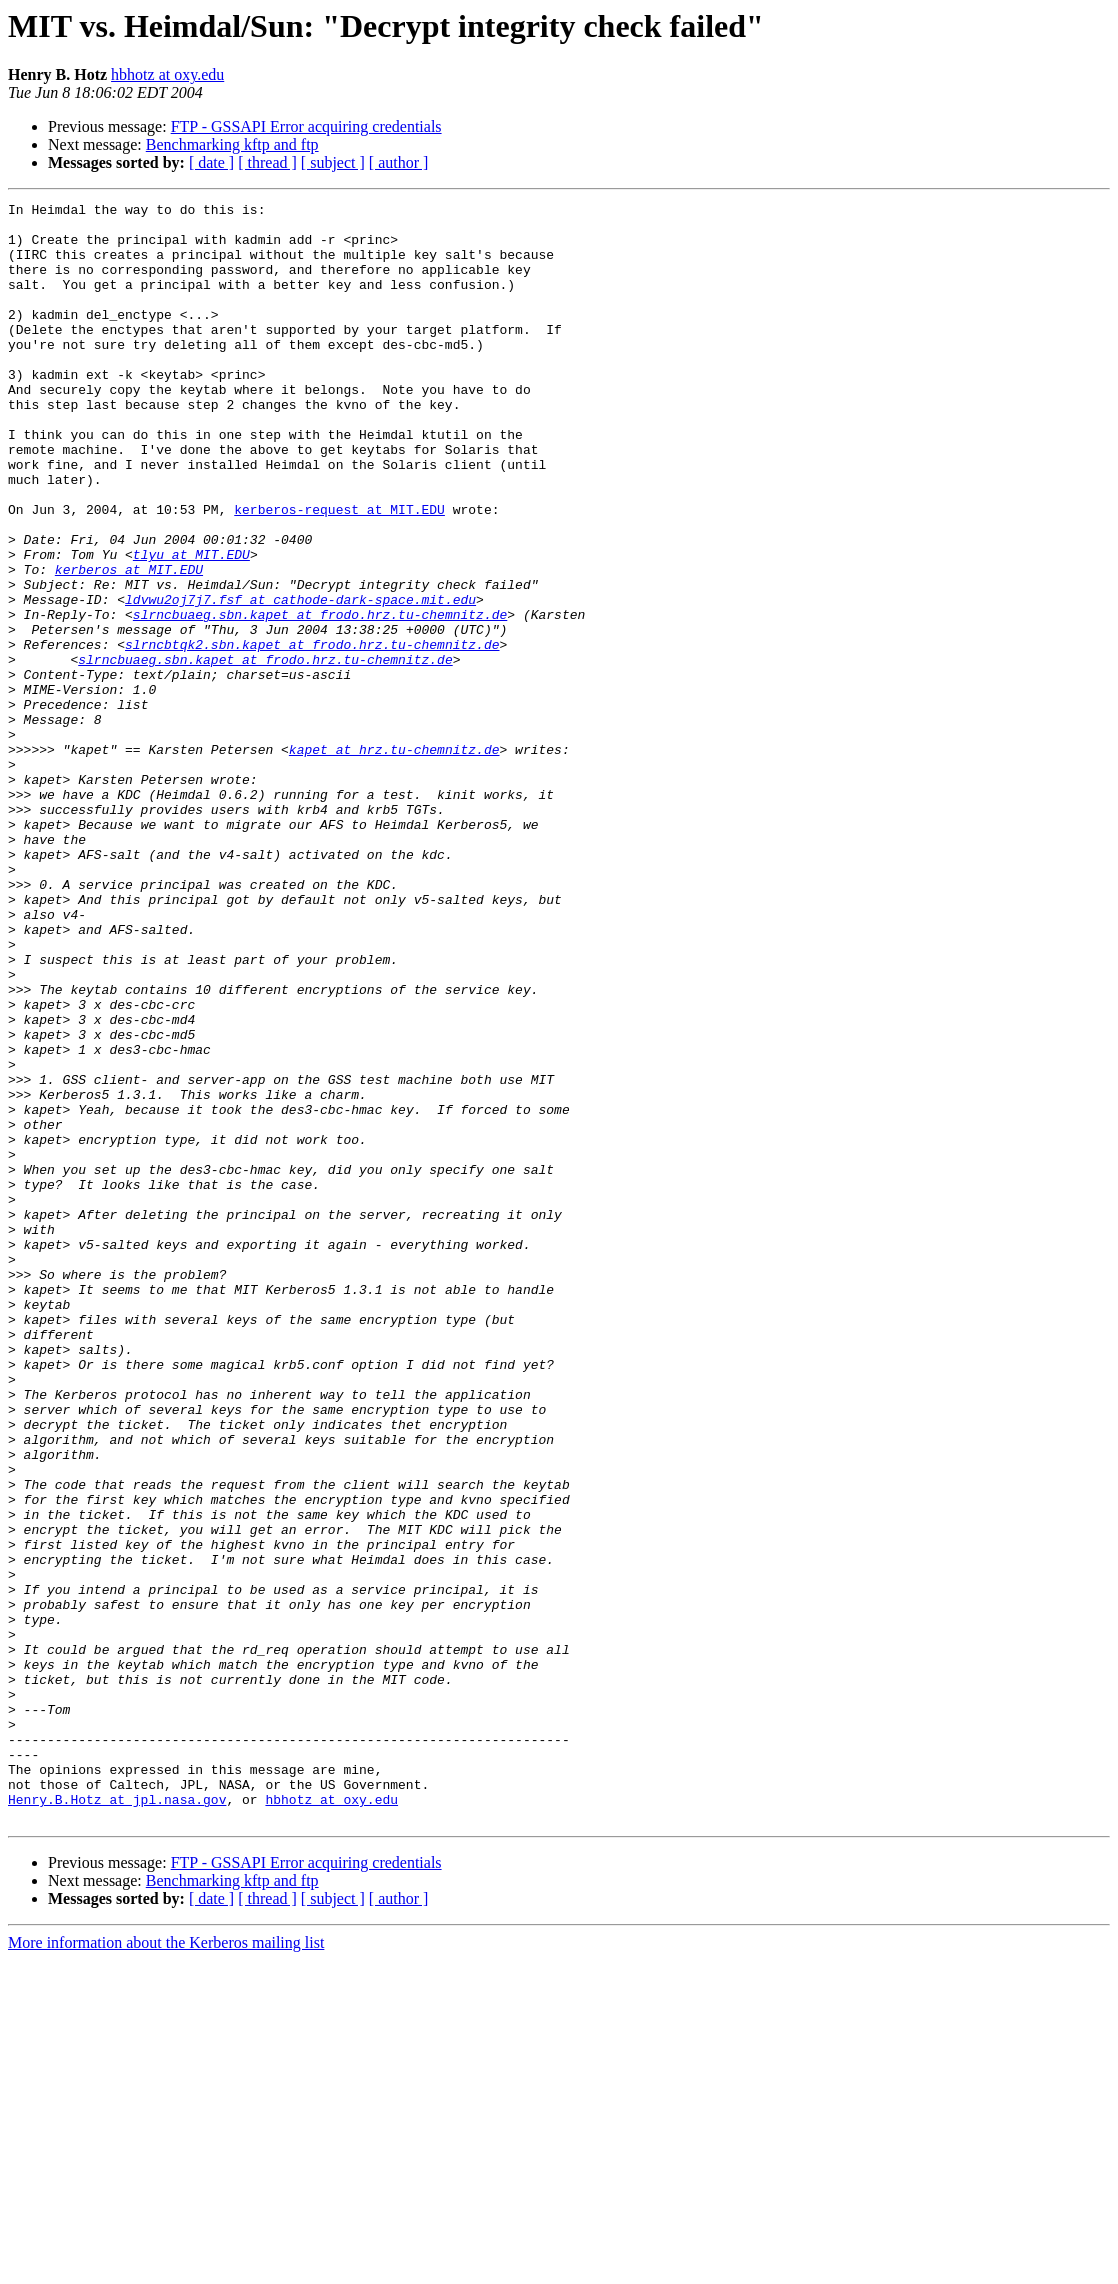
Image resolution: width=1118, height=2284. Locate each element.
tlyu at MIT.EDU (191, 626)
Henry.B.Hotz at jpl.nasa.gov (117, 2120)
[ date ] (211, 162)
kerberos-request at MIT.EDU (339, 572)
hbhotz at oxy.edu (167, 74)
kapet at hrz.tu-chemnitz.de (394, 860)
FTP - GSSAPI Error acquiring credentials (306, 126)
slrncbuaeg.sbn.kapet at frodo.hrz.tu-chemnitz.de (320, 698)
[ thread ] (267, 162)
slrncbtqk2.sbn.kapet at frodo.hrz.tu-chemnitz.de (312, 734)
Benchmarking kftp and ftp (232, 144)
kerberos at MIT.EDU (129, 644)
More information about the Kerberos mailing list (166, 2266)
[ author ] (399, 162)
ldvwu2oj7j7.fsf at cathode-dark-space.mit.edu (300, 680)
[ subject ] (333, 162)
